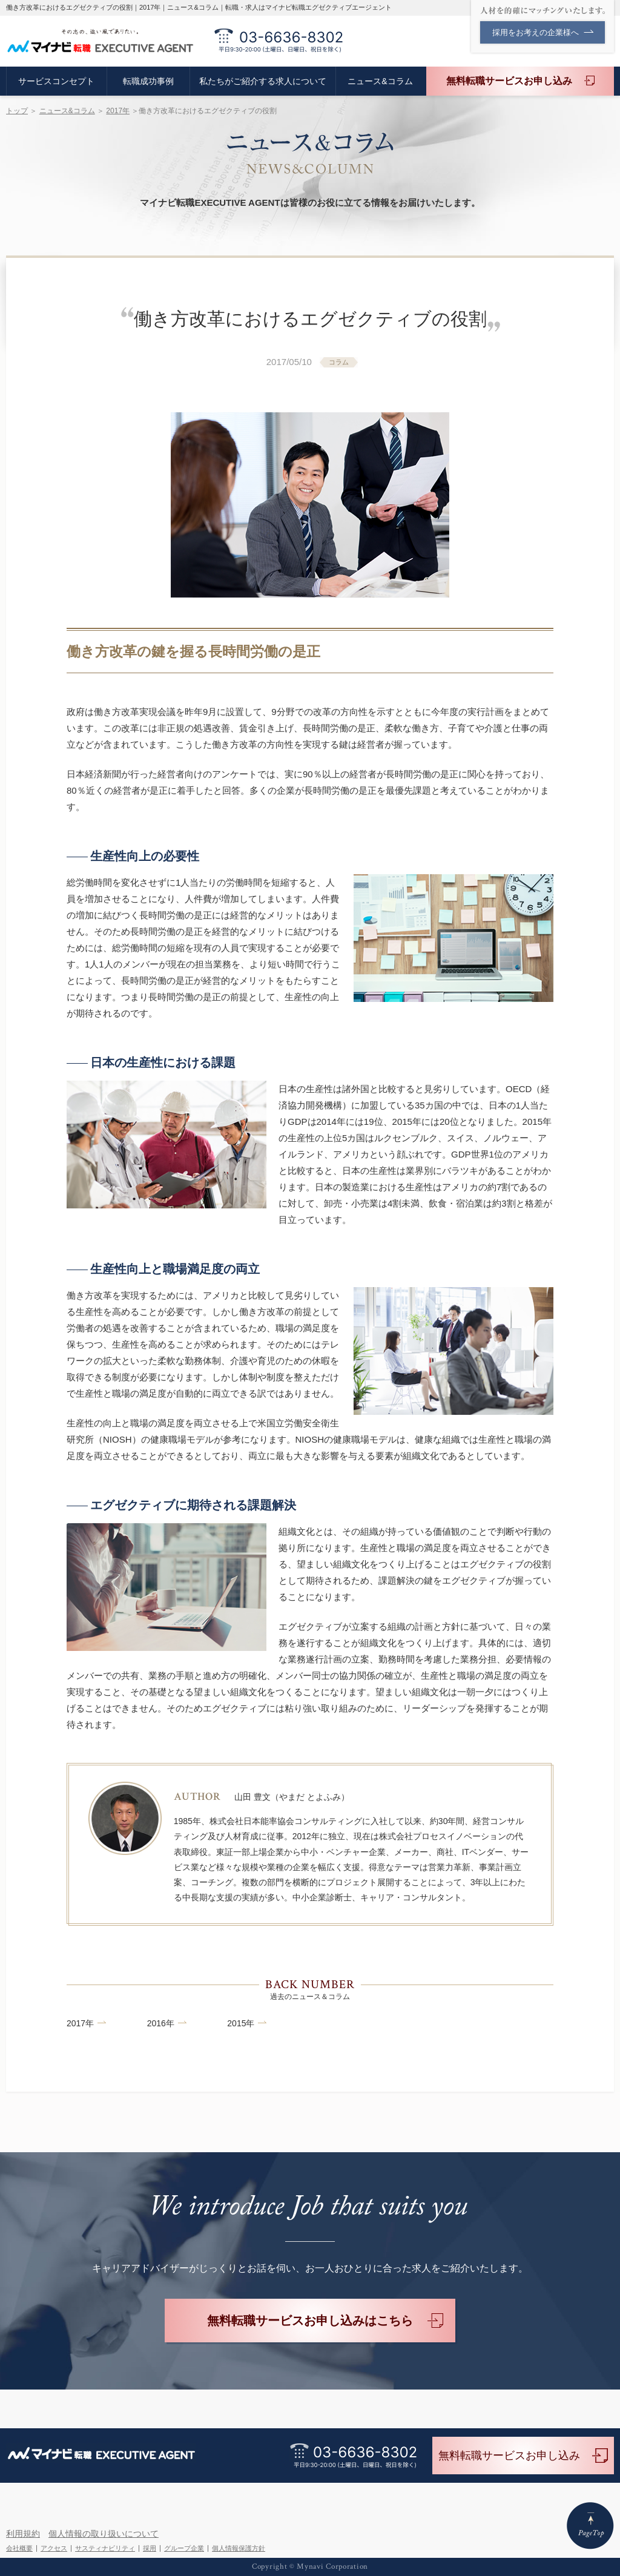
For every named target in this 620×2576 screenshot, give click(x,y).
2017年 (118, 111)
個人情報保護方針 (238, 2548)
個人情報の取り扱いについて (103, 2533)
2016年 (160, 2023)
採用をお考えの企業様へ (542, 32)
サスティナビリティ (105, 2548)
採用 (149, 2548)
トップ (17, 111)
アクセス (54, 2548)
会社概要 (19, 2548)
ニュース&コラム (67, 111)
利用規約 (23, 2533)
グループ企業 (184, 2548)
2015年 (240, 2023)
